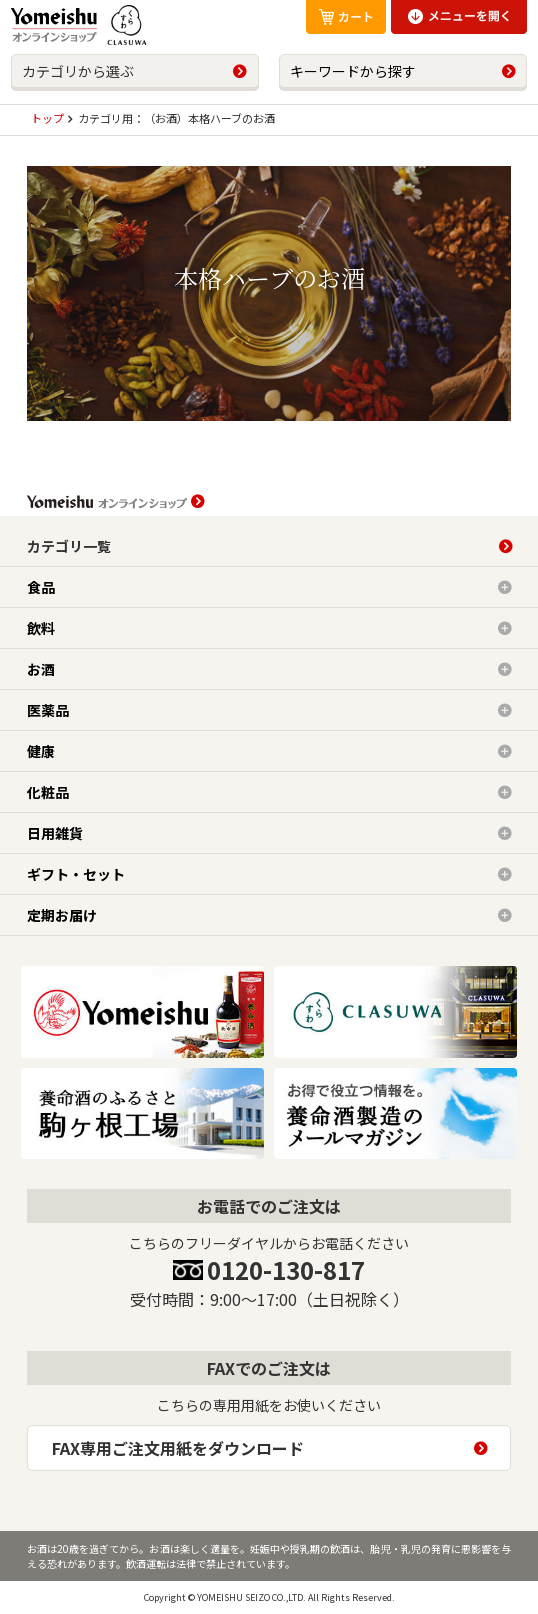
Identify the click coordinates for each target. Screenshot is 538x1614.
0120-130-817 (286, 1269)
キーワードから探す (353, 71)
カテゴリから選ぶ (78, 71)
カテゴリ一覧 (69, 546)
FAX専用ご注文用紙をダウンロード (178, 1448)
